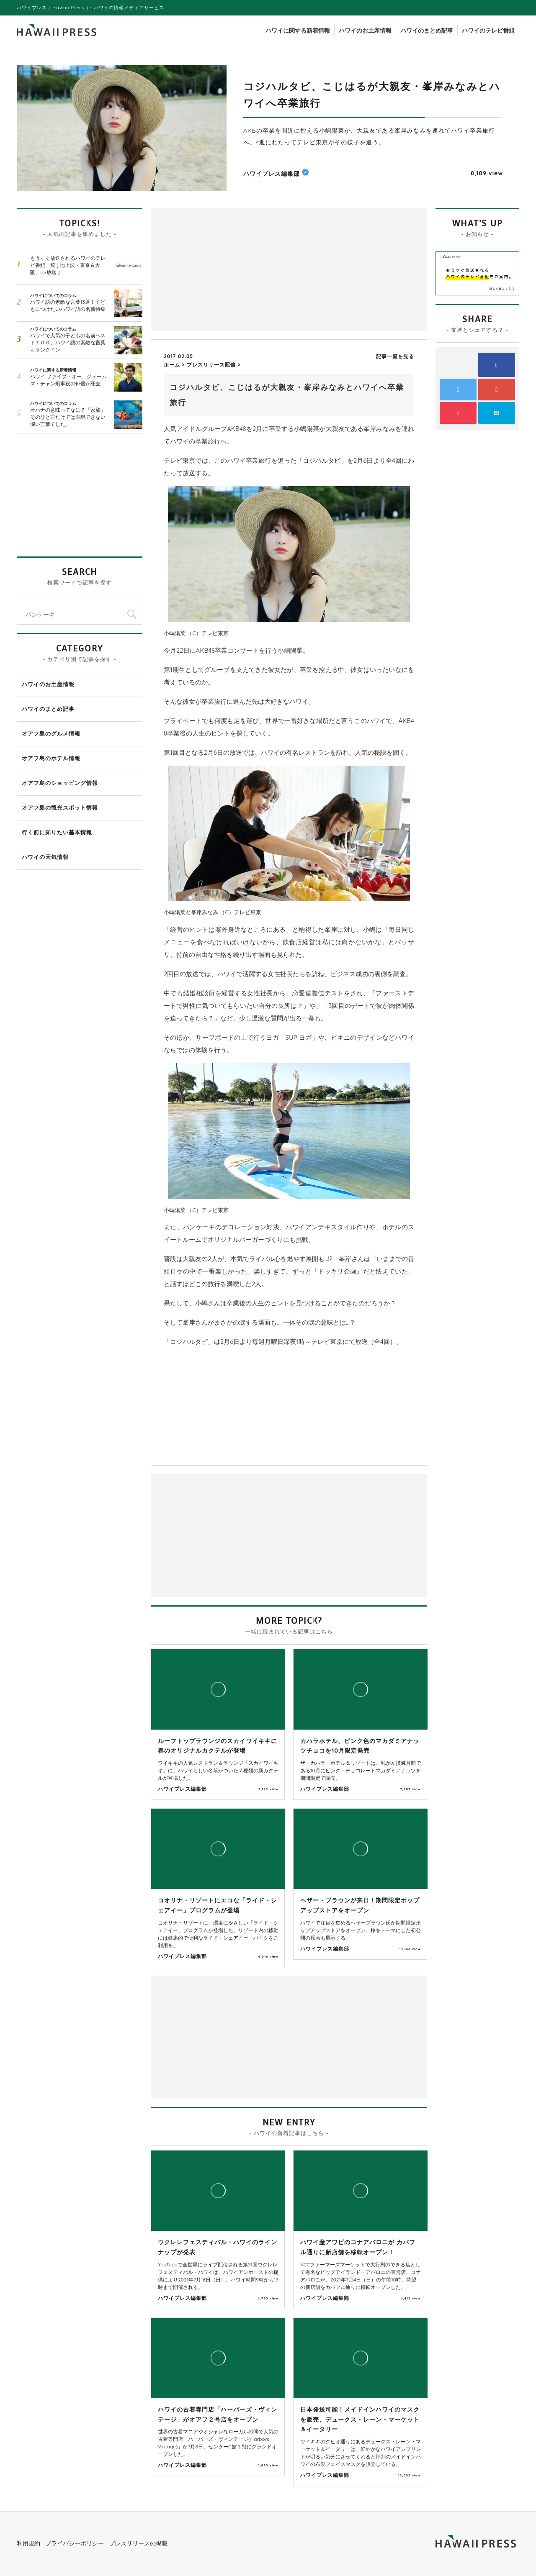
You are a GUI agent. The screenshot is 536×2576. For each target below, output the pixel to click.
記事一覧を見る (395, 356)
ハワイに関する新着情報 (297, 30)
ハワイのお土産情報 (365, 30)
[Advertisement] (222, 268)
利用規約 (28, 2543)
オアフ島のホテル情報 (51, 758)
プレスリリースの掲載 (138, 2543)
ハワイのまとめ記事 (426, 30)
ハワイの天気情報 (45, 857)
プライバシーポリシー (74, 2543)
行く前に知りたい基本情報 (57, 832)
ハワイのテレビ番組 (488, 30)
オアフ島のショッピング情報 (60, 782)
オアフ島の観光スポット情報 (60, 807)
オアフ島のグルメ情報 (51, 733)
